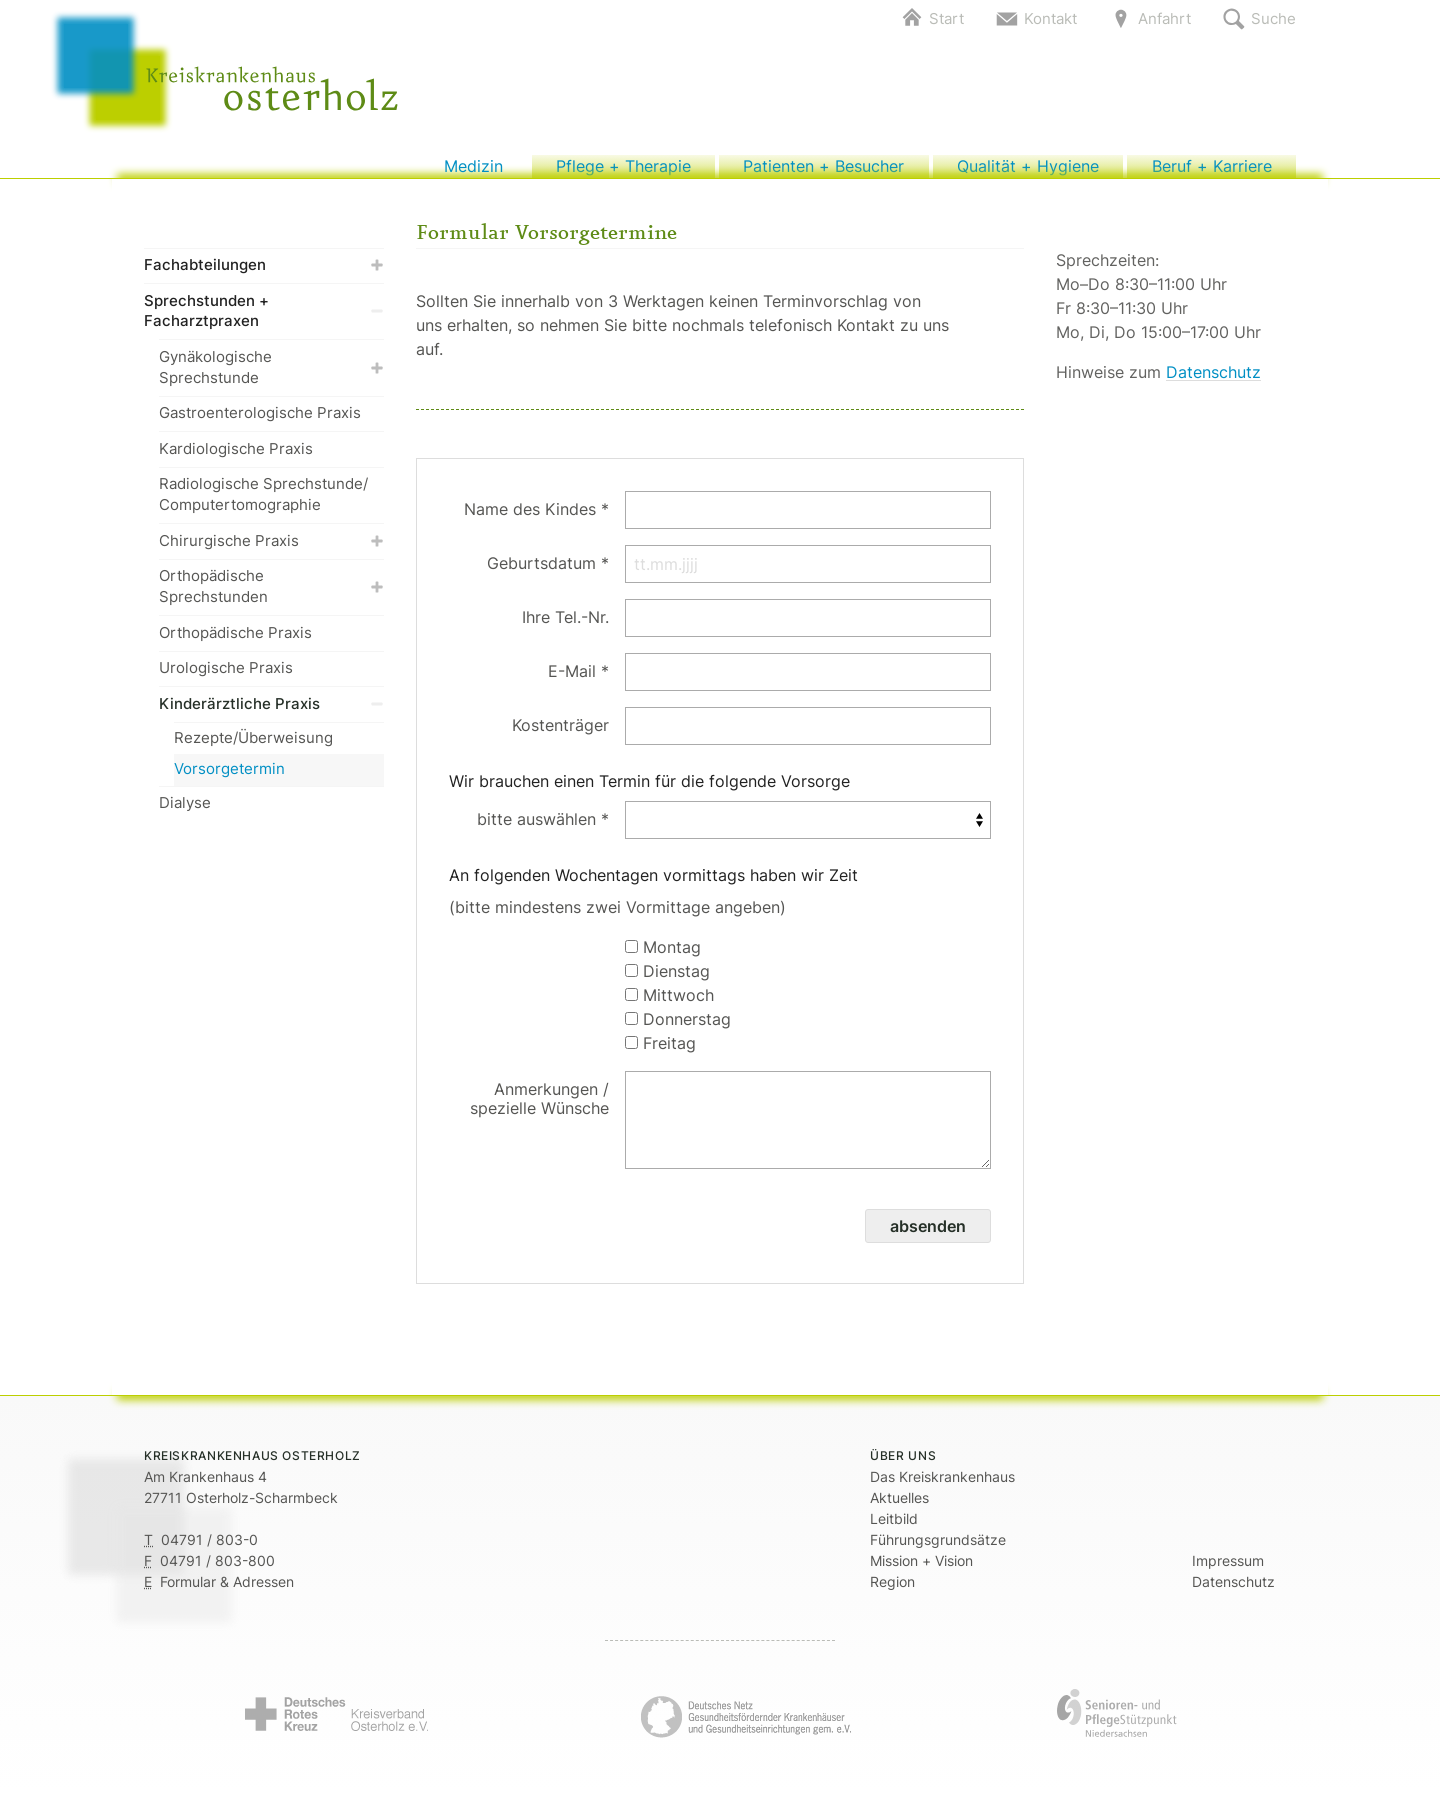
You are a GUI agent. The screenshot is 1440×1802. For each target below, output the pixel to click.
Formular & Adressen (227, 1591)
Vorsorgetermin (229, 779)
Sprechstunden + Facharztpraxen (264, 321)
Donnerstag (678, 1029)
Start (946, 18)
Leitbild (894, 1528)
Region (892, 1591)
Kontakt (1050, 18)
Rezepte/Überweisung (253, 747)
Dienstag (667, 981)
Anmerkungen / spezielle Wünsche (539, 1108)
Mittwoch (669, 1005)
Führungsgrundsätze (938, 1549)
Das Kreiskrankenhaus (942, 1486)
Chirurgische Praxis (271, 550)
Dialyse (185, 813)
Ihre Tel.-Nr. (565, 627)
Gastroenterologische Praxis (260, 423)
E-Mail (572, 681)
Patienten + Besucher (824, 171)
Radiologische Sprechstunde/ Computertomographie (263, 505)
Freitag (660, 1053)
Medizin (474, 171)
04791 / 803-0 (209, 1549)
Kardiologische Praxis (236, 458)
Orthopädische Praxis (235, 642)
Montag (663, 957)
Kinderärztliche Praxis (271, 713)
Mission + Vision (921, 1570)
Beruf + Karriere (1211, 171)
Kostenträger (560, 735)
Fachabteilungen (264, 275)
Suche (1273, 18)
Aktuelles (899, 1507)
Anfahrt (1164, 18)
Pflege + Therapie (624, 171)
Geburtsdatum (541, 573)
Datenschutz (1213, 382)
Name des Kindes (530, 519)
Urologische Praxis (226, 678)
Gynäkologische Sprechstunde (271, 377)
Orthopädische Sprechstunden (271, 597)
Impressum (1228, 1570)
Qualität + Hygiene (1027, 171)
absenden (928, 1236)
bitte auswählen (536, 829)
